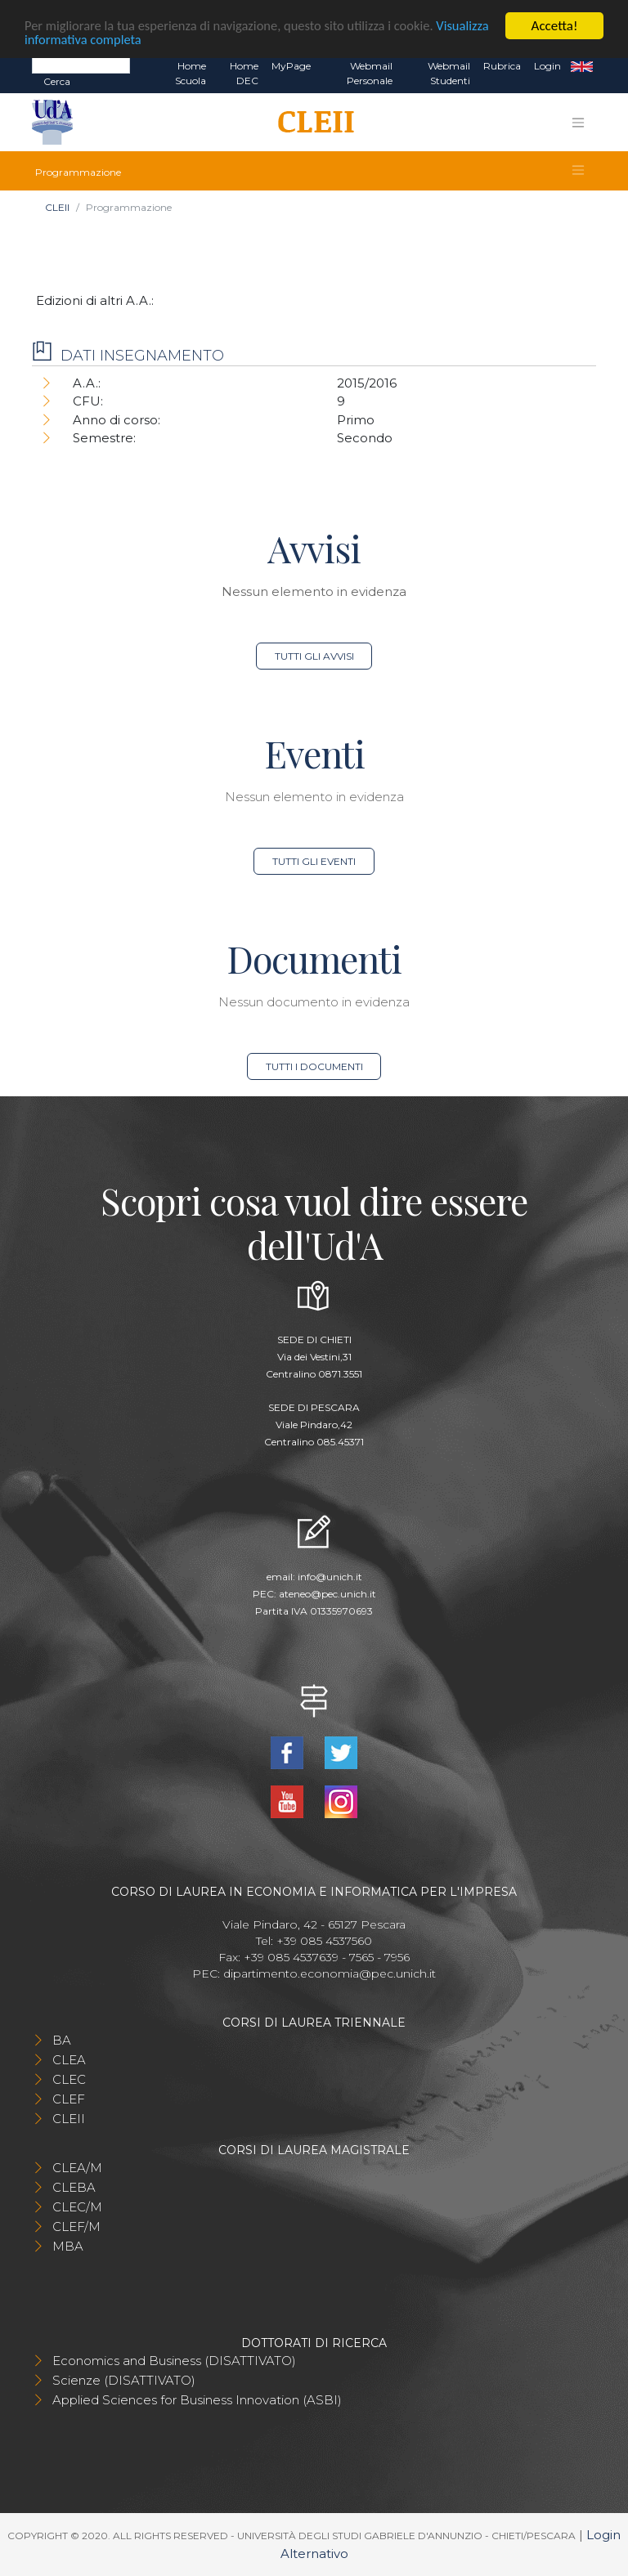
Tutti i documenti (314, 1066)
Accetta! (555, 25)
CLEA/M (77, 2167)
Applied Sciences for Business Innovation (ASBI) (197, 2400)
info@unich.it (330, 1576)
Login (547, 66)
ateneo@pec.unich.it (327, 1594)
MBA (67, 2246)
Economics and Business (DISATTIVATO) (174, 2360)
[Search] (81, 65)
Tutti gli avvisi (314, 656)
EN (581, 66)
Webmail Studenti (449, 73)
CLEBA (74, 2187)
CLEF (68, 2099)
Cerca (56, 81)
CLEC (69, 2079)
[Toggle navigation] (578, 122)
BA (61, 2040)
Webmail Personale (369, 73)
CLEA (69, 2060)
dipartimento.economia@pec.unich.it (329, 1973)
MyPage (291, 66)
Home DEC (244, 73)
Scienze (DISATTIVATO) (123, 2380)
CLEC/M (77, 2207)
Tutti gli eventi (314, 861)
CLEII (57, 207)
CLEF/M (76, 2226)
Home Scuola (190, 73)
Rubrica (502, 66)
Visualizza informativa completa (114, 40)
